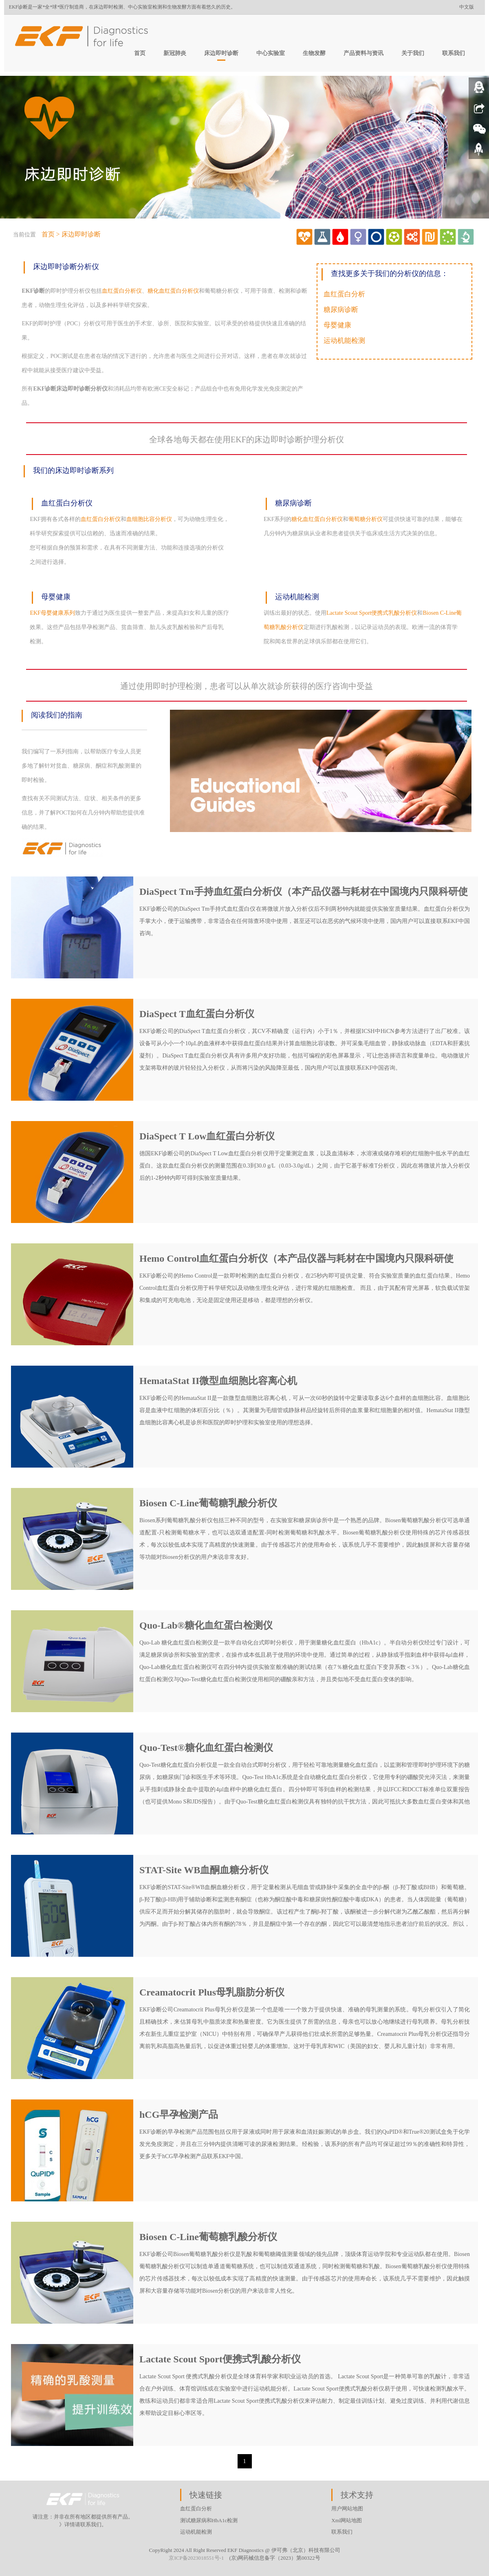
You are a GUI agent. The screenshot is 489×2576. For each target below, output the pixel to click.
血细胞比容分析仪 (149, 519)
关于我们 (412, 53)
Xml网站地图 (346, 2520)
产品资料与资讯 (363, 53)
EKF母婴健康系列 (52, 613)
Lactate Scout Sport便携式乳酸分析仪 (371, 613)
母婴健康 (337, 325)
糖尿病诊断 (341, 309)
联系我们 (453, 53)
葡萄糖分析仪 (365, 519)
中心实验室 (270, 53)
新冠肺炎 (174, 53)
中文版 (466, 7)
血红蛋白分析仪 (122, 291)
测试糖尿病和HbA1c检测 (209, 2520)
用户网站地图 (347, 2508)
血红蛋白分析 (344, 294)
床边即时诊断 (221, 53)
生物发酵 (314, 53)
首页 (139, 53)
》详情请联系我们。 (83, 2524)
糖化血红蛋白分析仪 (173, 291)
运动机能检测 (344, 340)
